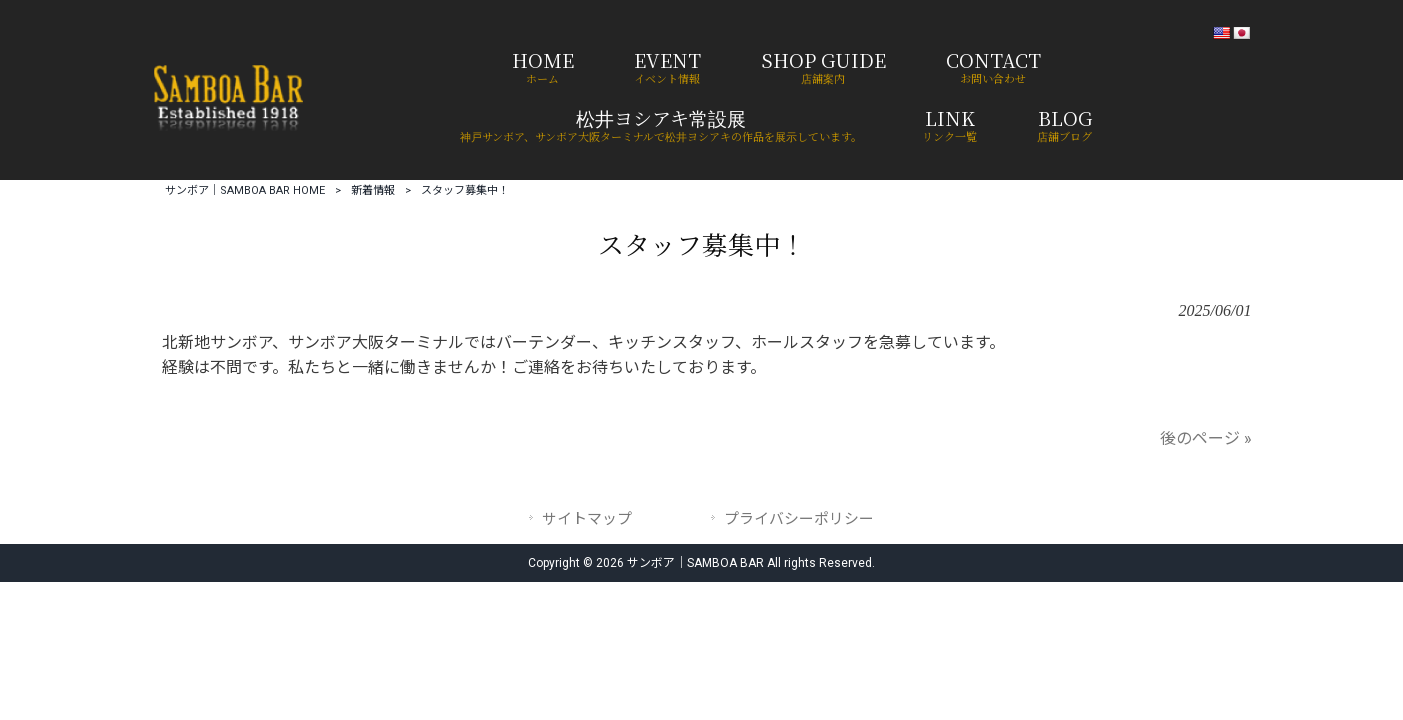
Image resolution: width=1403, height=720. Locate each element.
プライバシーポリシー (799, 519)
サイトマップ (587, 519)
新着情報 (373, 190)
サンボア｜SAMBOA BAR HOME (245, 190)
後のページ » (1206, 438)
